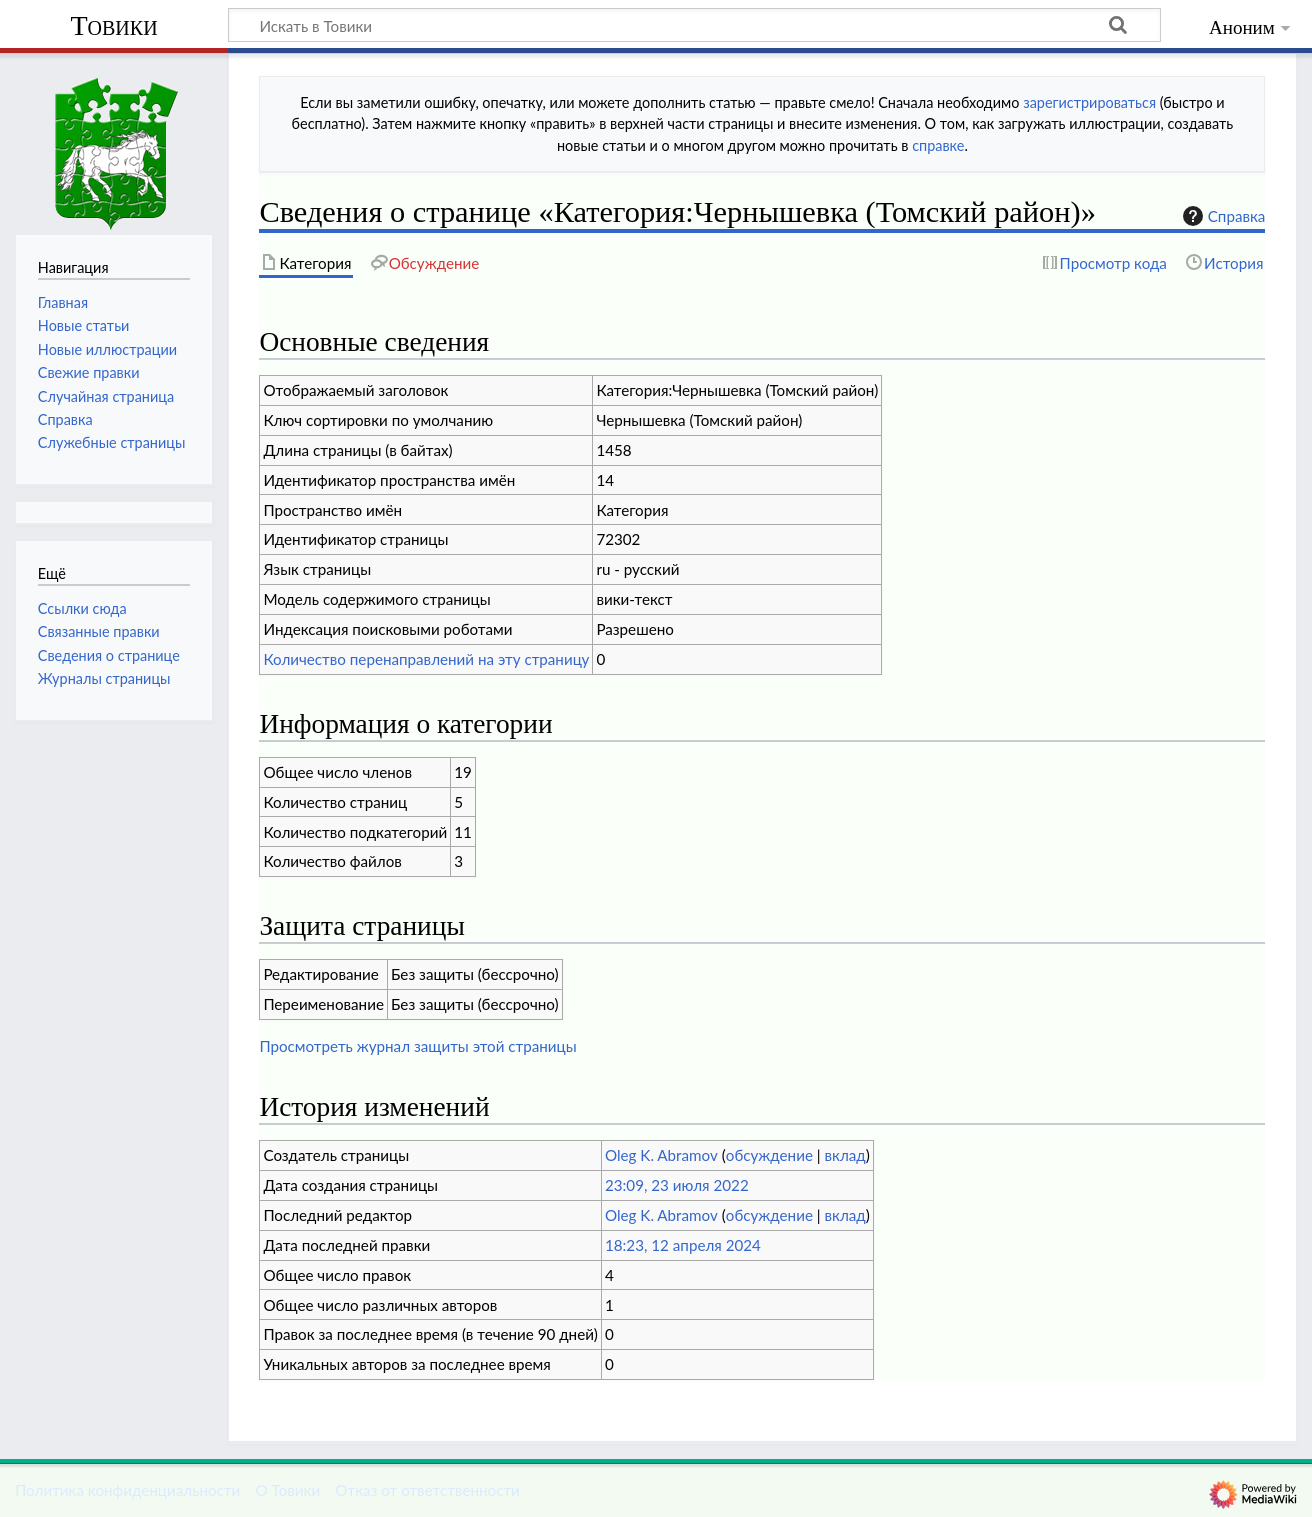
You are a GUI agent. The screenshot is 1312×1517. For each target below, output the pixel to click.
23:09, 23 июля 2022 (677, 1185)
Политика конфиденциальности (127, 1490)
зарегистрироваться (1089, 102)
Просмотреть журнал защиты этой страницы (417, 1046)
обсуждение (769, 1155)
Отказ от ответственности (427, 1490)
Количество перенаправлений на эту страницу (426, 659)
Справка (1222, 216)
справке (938, 145)
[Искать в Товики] (694, 25)
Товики (113, 25)
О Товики (287, 1490)
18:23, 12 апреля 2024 (683, 1245)
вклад (845, 1155)
